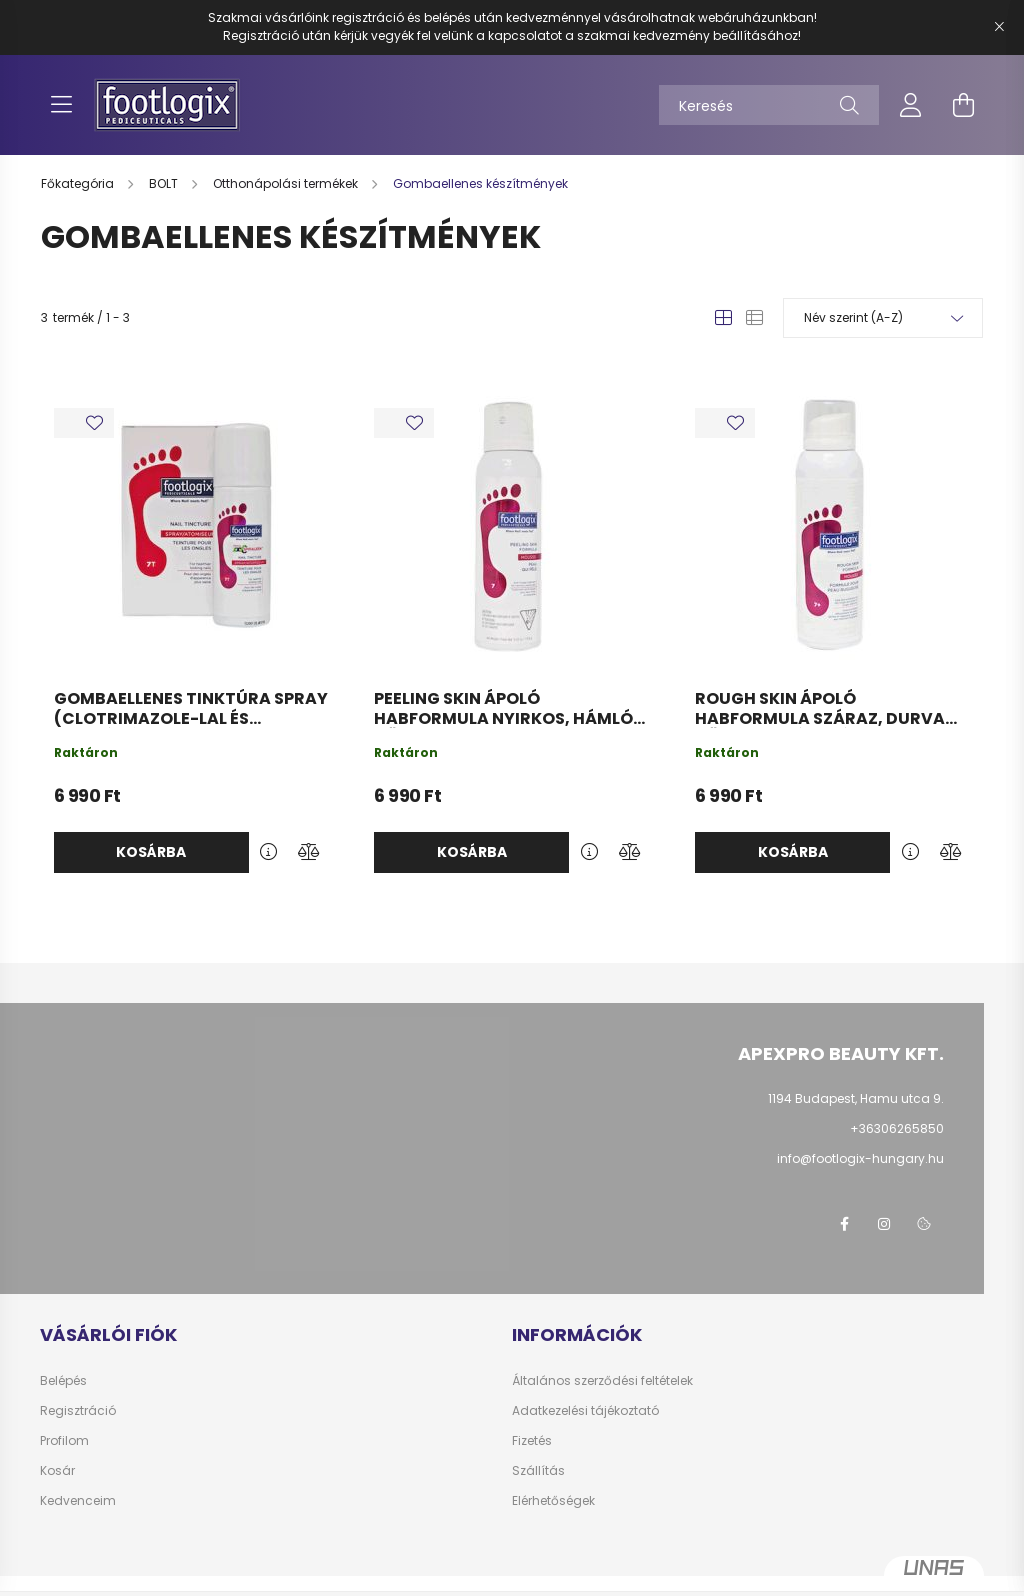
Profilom (64, 1441)
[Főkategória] (79, 183)
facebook (844, 1224)
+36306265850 (897, 1128)
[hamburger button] (61, 105)
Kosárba (151, 852)
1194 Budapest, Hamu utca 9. (856, 1098)
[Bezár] (999, 27)
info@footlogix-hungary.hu (860, 1158)
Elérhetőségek (553, 1501)
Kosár (57, 1471)
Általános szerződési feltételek (602, 1381)
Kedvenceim (78, 1501)
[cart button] (963, 105)
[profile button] (911, 105)
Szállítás (538, 1471)
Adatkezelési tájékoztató (585, 1411)
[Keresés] (769, 105)
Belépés (63, 1381)
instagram (884, 1224)
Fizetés (532, 1441)
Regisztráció (78, 1411)
